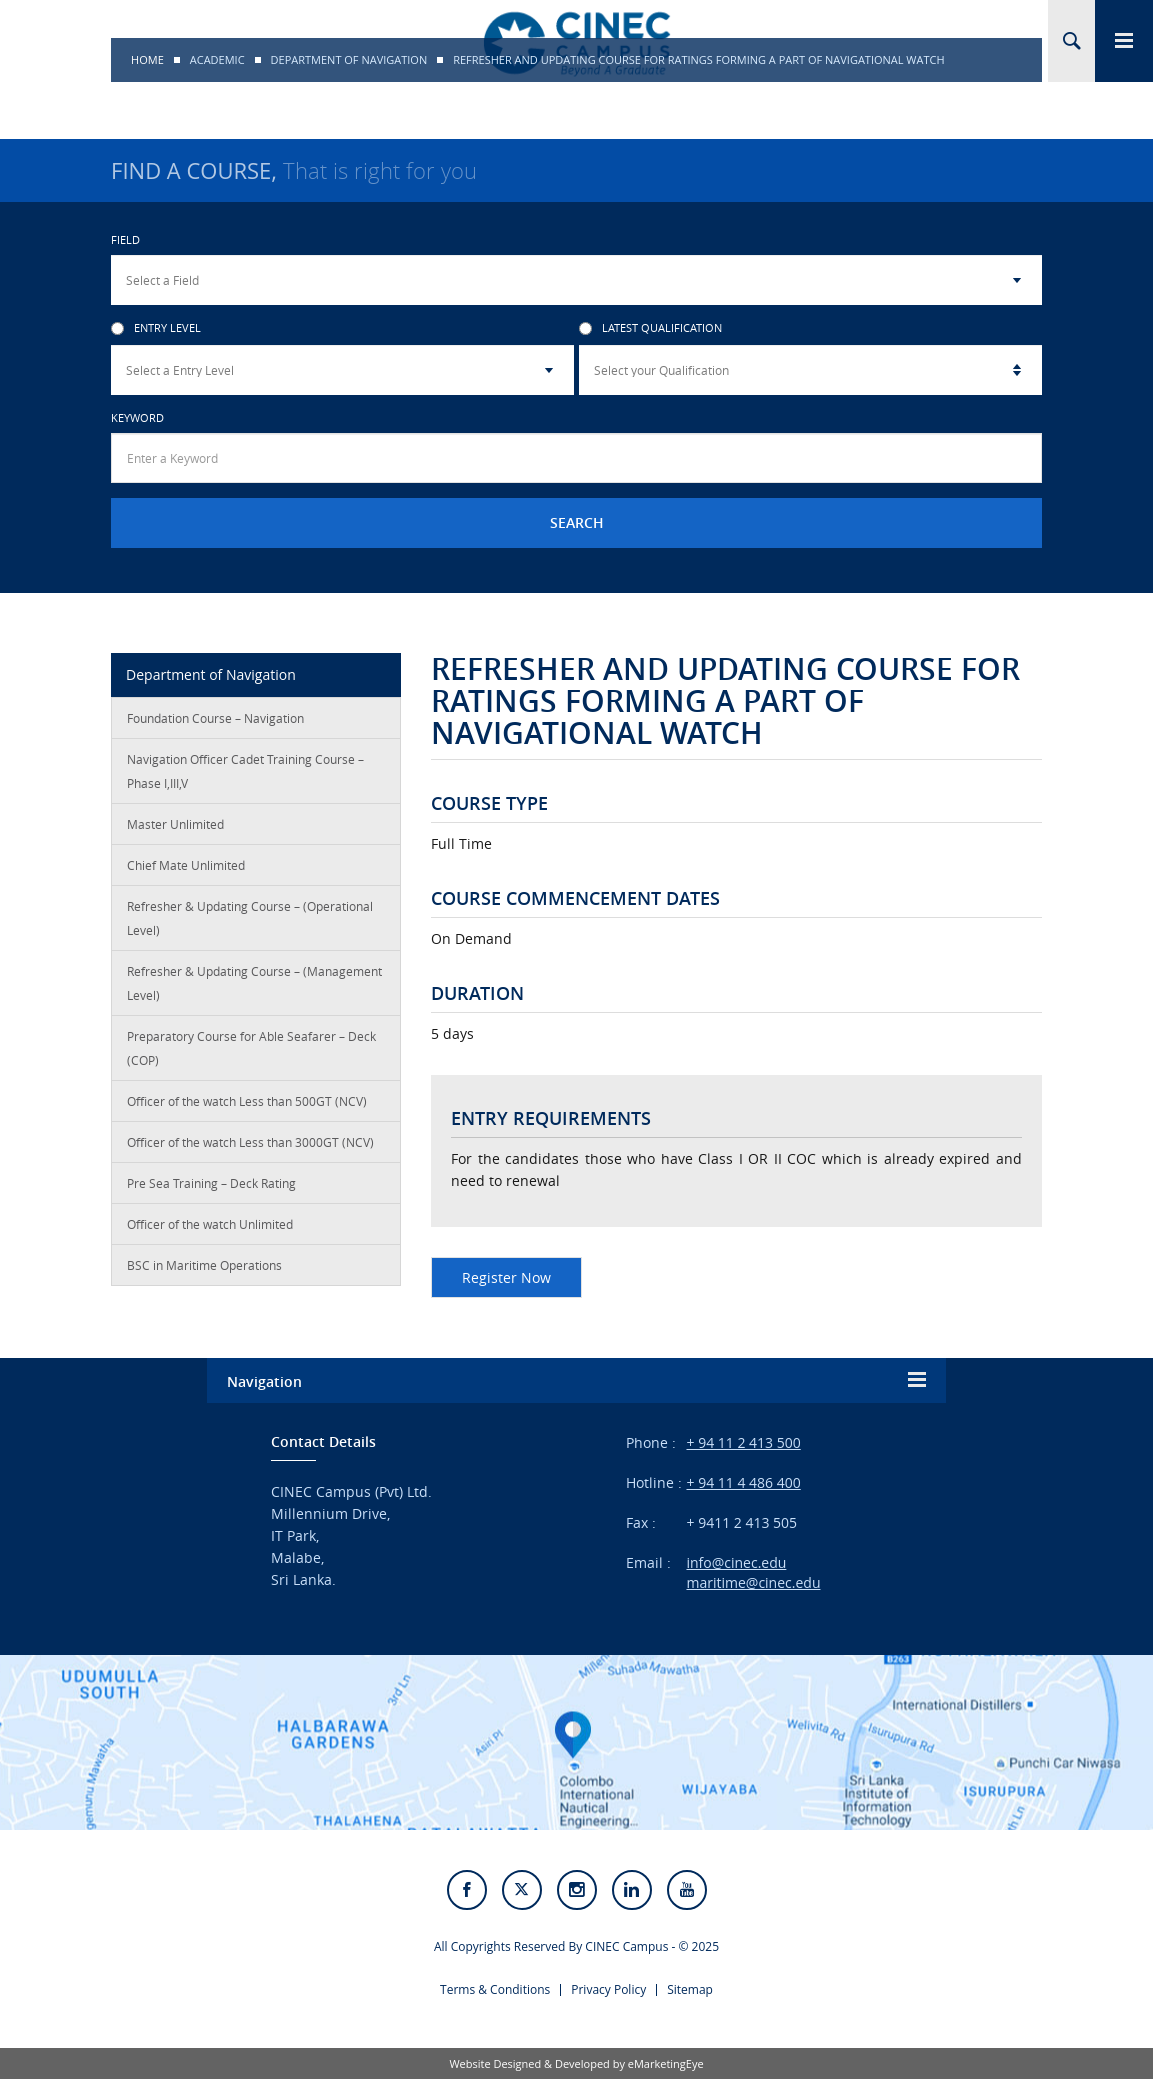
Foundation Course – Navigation (215, 718)
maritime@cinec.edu (753, 1582)
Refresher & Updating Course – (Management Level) (254, 983)
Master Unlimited (175, 824)
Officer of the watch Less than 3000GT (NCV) (250, 1142)
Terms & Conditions (495, 1989)
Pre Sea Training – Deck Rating (211, 1183)
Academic (217, 59)
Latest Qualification (650, 328)
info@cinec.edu (736, 1562)
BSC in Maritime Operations (204, 1265)
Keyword (137, 417)
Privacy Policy (608, 1989)
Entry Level (156, 328)
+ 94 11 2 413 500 (743, 1442)
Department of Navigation (349, 59)
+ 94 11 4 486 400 (743, 1482)
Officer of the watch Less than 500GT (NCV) (247, 1101)
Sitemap (690, 1989)
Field (125, 239)
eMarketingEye (666, 2063)
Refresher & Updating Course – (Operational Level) (250, 918)
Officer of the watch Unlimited (210, 1224)
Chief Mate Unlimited (186, 865)
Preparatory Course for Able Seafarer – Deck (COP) (251, 1048)
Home (147, 59)
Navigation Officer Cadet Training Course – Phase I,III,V (245, 771)
